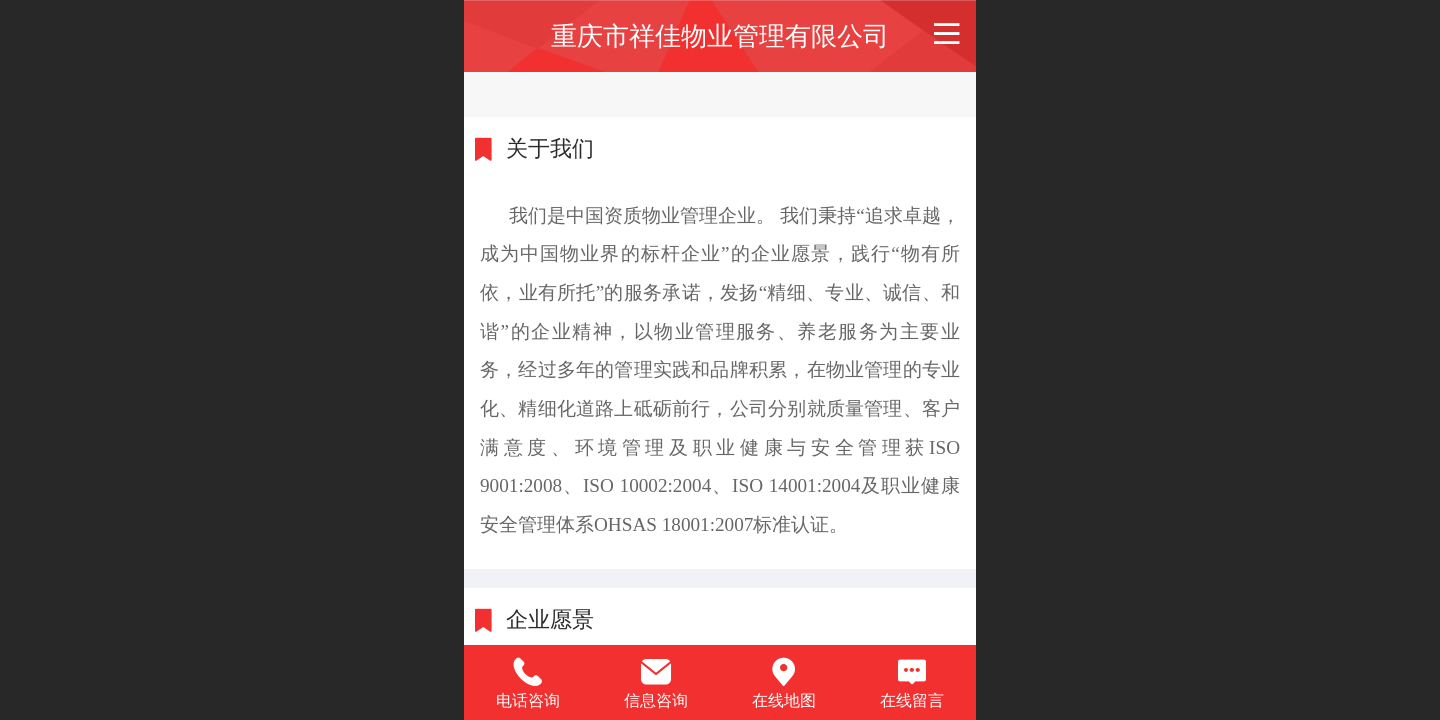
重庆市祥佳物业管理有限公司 (720, 36)
